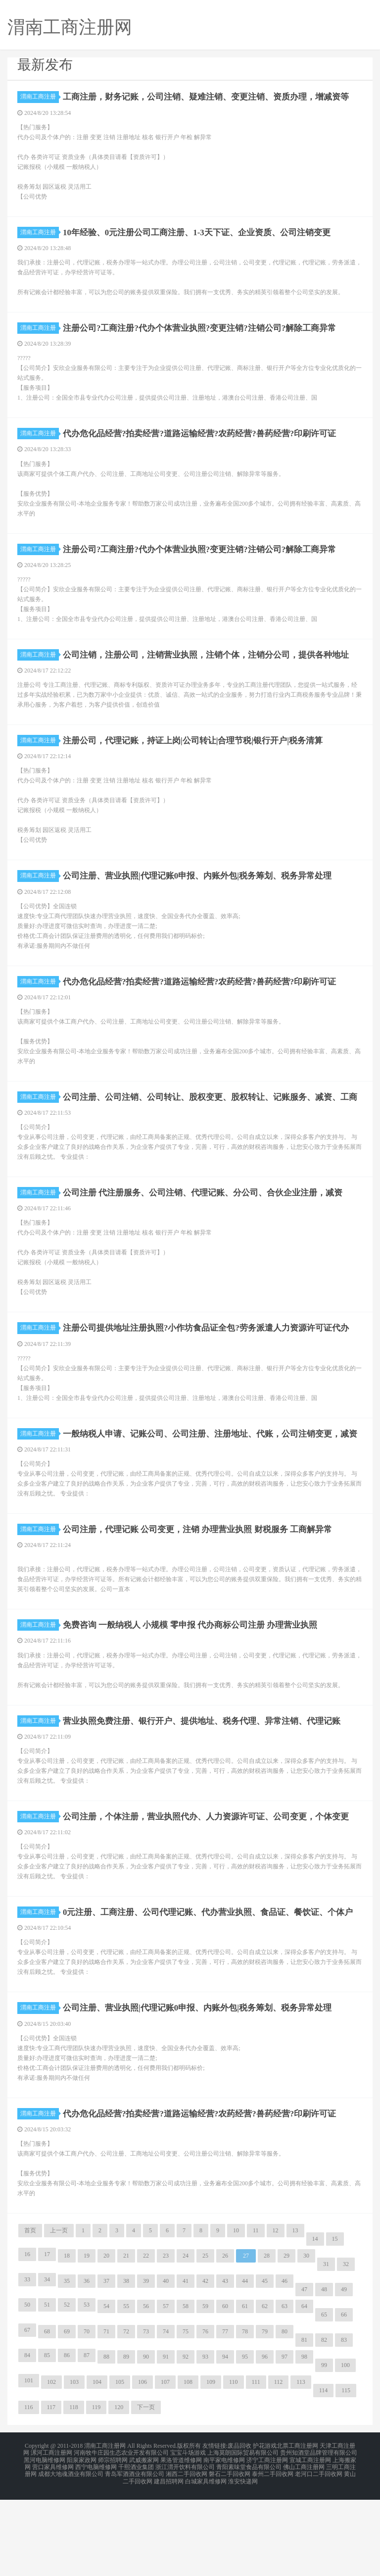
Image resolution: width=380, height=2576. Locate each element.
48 (324, 2372)
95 (245, 2439)
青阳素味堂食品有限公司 (249, 2546)
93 (205, 2439)
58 (186, 2389)
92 (186, 2439)
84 (27, 2438)
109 (210, 2465)
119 (96, 2490)
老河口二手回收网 (318, 2552)
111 (256, 2465)
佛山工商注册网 (304, 2546)
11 (256, 2313)
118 (73, 2490)
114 (323, 2473)
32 (346, 2347)
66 (344, 2397)
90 (146, 2439)
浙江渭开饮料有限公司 (185, 2546)
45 (265, 2364)
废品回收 (239, 2528)
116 (28, 2490)
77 (225, 2414)
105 (119, 2465)
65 (324, 2397)
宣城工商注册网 (310, 2540)
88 (106, 2439)
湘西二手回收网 (186, 2552)
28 (267, 2338)
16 (27, 2337)
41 (186, 2364)
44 (245, 2364)
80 (284, 2414)
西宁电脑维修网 (96, 2546)
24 (186, 2338)
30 (306, 2338)
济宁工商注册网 (267, 2540)
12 (276, 2313)
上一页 (59, 2313)
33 (27, 2362)
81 (304, 2423)
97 (284, 2439)
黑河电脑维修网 (44, 2540)
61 (245, 2389)
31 (326, 2347)
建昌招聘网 (169, 2558)
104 (97, 2465)
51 (47, 2387)
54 (106, 2389)
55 (126, 2389)
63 (284, 2389)
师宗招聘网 (113, 2540)
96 (265, 2439)
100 (345, 2448)
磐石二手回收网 (229, 2552)
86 (67, 2438)
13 (295, 2313)
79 (265, 2414)
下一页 (146, 2490)
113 (300, 2465)
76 (205, 2414)
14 (315, 2321)
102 (51, 2465)
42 (205, 2364)
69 (67, 2414)
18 (67, 2338)
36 (87, 2364)
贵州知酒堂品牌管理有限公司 (318, 2534)
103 (74, 2465)
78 (245, 2414)
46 (284, 2364)
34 (47, 2362)
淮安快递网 (243, 2558)
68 (47, 2414)
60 (225, 2389)
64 (304, 2389)
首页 (30, 2313)
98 (304, 2439)
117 (51, 2490)
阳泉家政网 (81, 2540)
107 (165, 2465)
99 (324, 2448)
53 (87, 2387)
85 (47, 2438)
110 (233, 2465)
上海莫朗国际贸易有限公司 (243, 2534)
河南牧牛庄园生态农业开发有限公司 (121, 2534)
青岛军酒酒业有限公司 (134, 2552)
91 (166, 2439)
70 (87, 2414)
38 (126, 2364)
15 (335, 2321)
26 (225, 2338)
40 (166, 2364)
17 (47, 2337)
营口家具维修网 (53, 2546)
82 (324, 2423)
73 (146, 2414)
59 (205, 2389)
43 (225, 2364)
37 (106, 2364)
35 (67, 2364)
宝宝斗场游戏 (188, 2534)
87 (87, 2438)
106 (142, 2465)
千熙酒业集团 (136, 2546)
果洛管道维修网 (181, 2540)
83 (344, 2423)
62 (265, 2389)
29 (286, 2338)
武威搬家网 (144, 2540)
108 (188, 2465)
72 (126, 2414)
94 (225, 2439)
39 (146, 2364)
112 (278, 2465)
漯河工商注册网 (51, 2534)
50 (27, 2387)
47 (304, 2372)
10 (236, 2313)
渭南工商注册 (39, 96)
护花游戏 (265, 2528)
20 (106, 2338)
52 (67, 2387)
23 (166, 2338)
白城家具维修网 (206, 2558)
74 (166, 2414)
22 (146, 2338)
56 (146, 2389)
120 (118, 2490)
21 (126, 2338)
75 (186, 2414)
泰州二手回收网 (272, 2552)
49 (344, 2372)
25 (205, 2338)
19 (87, 2338)
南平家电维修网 (224, 2540)
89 (126, 2439)
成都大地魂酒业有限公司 (70, 2552)
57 (166, 2389)
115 (345, 2473)
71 (106, 2414)
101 (28, 2463)
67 (27, 2413)
